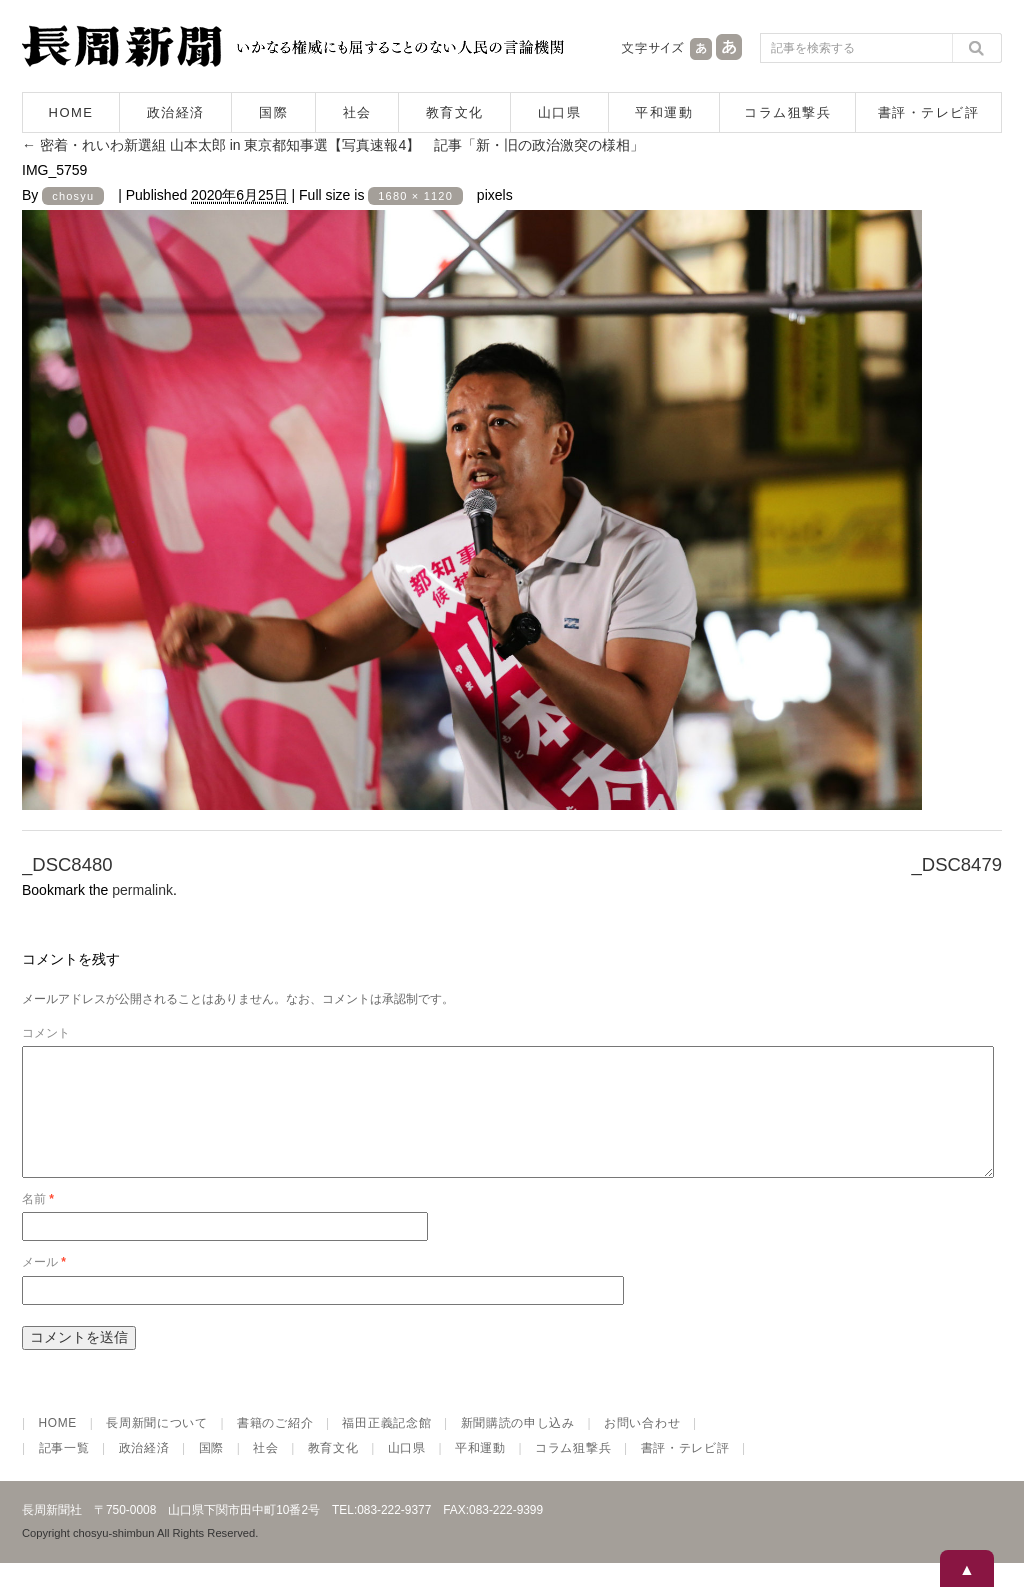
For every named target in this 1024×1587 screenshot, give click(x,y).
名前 (38, 1223)
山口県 (560, 112)
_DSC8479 (956, 864)
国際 (273, 112)
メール (44, 1286)
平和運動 (664, 112)
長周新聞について (157, 1447)
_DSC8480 (67, 864)
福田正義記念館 (386, 1447)
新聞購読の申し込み (518, 1447)
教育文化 (455, 112)
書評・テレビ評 (929, 112)
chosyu (73, 196)
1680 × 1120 (415, 196)
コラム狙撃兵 (787, 112)
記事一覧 (64, 1472)
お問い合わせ (642, 1447)
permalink (142, 890)
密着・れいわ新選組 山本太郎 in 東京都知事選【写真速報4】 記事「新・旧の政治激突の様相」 (333, 145)
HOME (71, 112)
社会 (357, 112)
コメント (46, 1033)
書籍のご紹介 (275, 1447)
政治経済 (176, 112)
